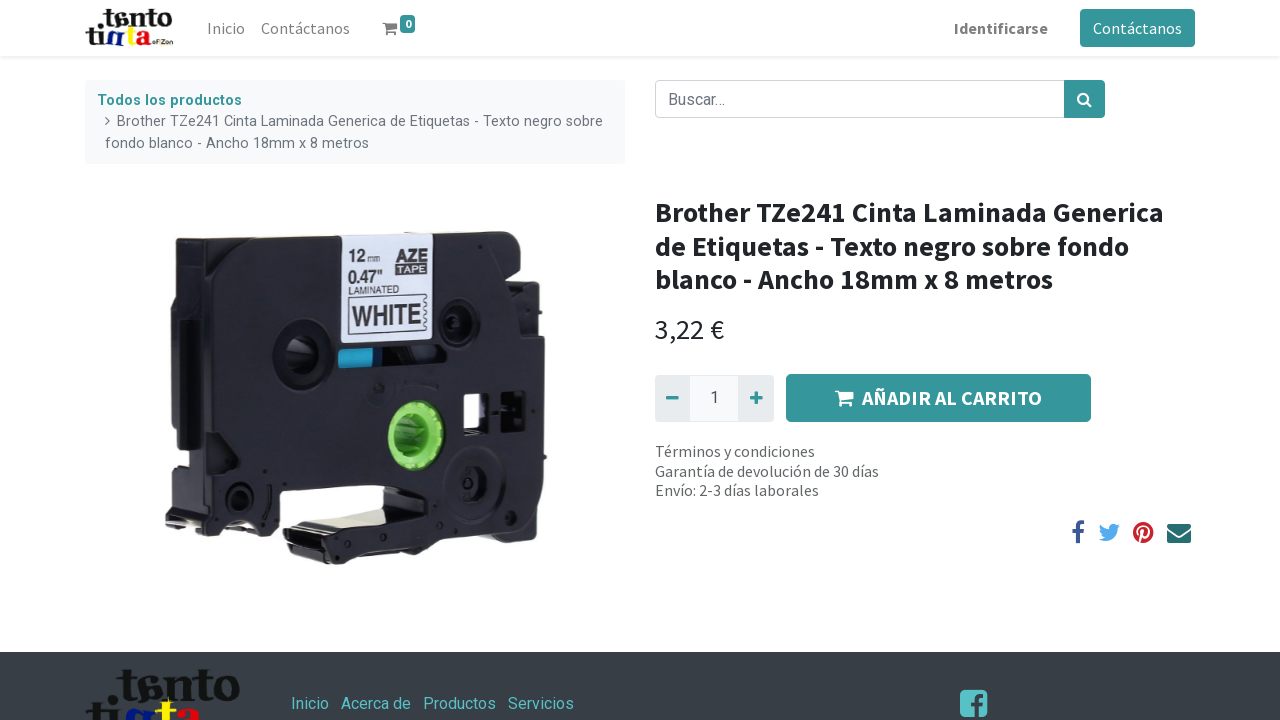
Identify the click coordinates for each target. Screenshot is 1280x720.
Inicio (310, 703)
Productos (459, 703)
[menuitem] (226, 28)
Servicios (541, 703)
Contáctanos (1137, 28)
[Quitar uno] (672, 398)
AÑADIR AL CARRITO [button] (938, 397)
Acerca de (376, 703)
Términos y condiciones (735, 451)
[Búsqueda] (1084, 99)
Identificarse (1001, 28)
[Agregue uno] (755, 398)
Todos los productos (169, 100)
